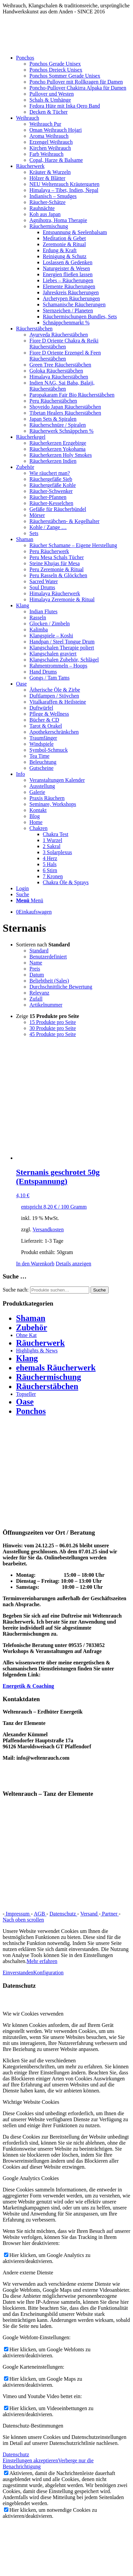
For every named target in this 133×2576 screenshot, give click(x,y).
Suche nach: (16, 1290)
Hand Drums (43, 672)
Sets (33, 533)
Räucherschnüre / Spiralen (57, 425)
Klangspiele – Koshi (51, 635)
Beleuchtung (42, 762)
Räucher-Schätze (47, 202)
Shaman (30, 1318)
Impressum (17, 1914)
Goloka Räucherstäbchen (56, 371)
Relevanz (39, 993)
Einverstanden (18, 1972)
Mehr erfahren (42, 1961)
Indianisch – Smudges (53, 196)
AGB (40, 1914)
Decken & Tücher (48, 112)
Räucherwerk (40, 1342)
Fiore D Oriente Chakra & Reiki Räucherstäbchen (64, 343)
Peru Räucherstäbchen (53, 401)
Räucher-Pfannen (47, 497)
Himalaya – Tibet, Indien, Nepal (63, 190)
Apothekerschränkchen (54, 732)
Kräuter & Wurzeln (50, 172)
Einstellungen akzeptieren (30, 2460)
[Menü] (29, 900)
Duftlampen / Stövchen (54, 696)
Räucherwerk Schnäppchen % (61, 431)
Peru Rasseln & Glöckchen (58, 575)
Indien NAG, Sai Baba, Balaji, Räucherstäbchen (62, 386)
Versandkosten (47, 1229)
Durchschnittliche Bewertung (60, 987)
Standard (38, 950)
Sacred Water (43, 581)
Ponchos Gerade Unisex (55, 64)
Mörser (37, 515)
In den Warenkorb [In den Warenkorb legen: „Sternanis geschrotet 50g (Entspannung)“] (35, 1263)
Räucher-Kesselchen (51, 503)
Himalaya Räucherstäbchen (58, 377)
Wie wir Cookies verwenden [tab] (33, 2014)
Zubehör (31, 1327)
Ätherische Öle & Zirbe (54, 690)
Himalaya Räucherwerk (54, 593)
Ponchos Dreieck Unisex (55, 70)
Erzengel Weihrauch (51, 142)
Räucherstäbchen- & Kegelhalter (64, 521)
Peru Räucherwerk (49, 551)
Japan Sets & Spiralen (53, 419)
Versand (89, 1914)
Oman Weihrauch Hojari (55, 130)
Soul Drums (42, 587)
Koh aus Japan (44, 214)
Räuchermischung (48, 226)
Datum (36, 974)
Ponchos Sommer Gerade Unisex (64, 76)
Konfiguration (48, 1972)
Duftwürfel (41, 708)
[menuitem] (73, 85)
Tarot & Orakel (45, 726)
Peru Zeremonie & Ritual (56, 569)
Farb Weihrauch (46, 154)
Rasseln (37, 617)
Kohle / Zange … (48, 527)
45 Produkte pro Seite (52, 1034)
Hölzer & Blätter (47, 178)
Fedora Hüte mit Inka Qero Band (64, 106)
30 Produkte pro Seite (52, 1028)
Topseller (26, 1394)
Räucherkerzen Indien (53, 461)
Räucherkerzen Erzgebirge (57, 443)
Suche (99, 1290)
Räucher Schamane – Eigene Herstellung (73, 545)
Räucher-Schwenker (51, 491)
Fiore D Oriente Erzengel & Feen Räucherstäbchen (65, 356)
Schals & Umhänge (50, 100)
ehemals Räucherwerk (56, 1367)
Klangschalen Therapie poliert (61, 647)
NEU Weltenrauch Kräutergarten (64, 184)
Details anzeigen (73, 1263)
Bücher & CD (44, 720)
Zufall (35, 999)
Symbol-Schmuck (48, 750)
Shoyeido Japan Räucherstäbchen (65, 407)
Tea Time (39, 756)
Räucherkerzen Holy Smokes (60, 455)
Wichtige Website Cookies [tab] (31, 2102)
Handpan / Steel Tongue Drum (62, 641)
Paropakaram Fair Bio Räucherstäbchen (72, 395)
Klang (27, 1358)
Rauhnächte (42, 208)
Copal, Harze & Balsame (56, 160)
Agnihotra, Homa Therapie (58, 220)
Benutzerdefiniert (48, 956)
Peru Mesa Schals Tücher (56, 557)
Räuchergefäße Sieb (50, 479)
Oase (25, 1401)
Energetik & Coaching (28, 1686)
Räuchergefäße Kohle (52, 485)
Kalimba (38, 629)
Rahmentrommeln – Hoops (58, 665)
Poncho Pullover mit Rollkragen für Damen (76, 82)
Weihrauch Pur (45, 124)
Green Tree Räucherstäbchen (60, 365)
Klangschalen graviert (53, 653)
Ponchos (31, 1411)
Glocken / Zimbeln (49, 623)
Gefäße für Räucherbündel (57, 509)
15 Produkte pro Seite (52, 1022)
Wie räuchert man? (49, 473)
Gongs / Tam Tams (49, 678)
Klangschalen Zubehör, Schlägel (64, 659)
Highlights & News (36, 1350)
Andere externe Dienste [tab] (28, 2272)
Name (35, 962)
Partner (110, 1914)
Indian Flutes (43, 611)
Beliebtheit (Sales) (49, 981)
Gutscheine (41, 768)
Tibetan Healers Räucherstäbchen (65, 413)
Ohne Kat (26, 1335)
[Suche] (22, 894)
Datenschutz (63, 1914)
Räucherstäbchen (47, 1386)
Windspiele (41, 744)
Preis (34, 968)
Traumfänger (43, 738)
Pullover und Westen (51, 94)
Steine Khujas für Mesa (54, 563)
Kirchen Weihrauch (50, 148)
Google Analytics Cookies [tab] (31, 2178)
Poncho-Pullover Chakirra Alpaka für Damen (77, 88)
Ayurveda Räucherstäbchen (58, 334)
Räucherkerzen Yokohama (57, 449)
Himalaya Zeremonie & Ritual (62, 599)
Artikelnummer (45, 1005)
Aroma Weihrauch (49, 136)
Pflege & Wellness (49, 714)
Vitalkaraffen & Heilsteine (57, 702)
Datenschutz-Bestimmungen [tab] (33, 2426)
